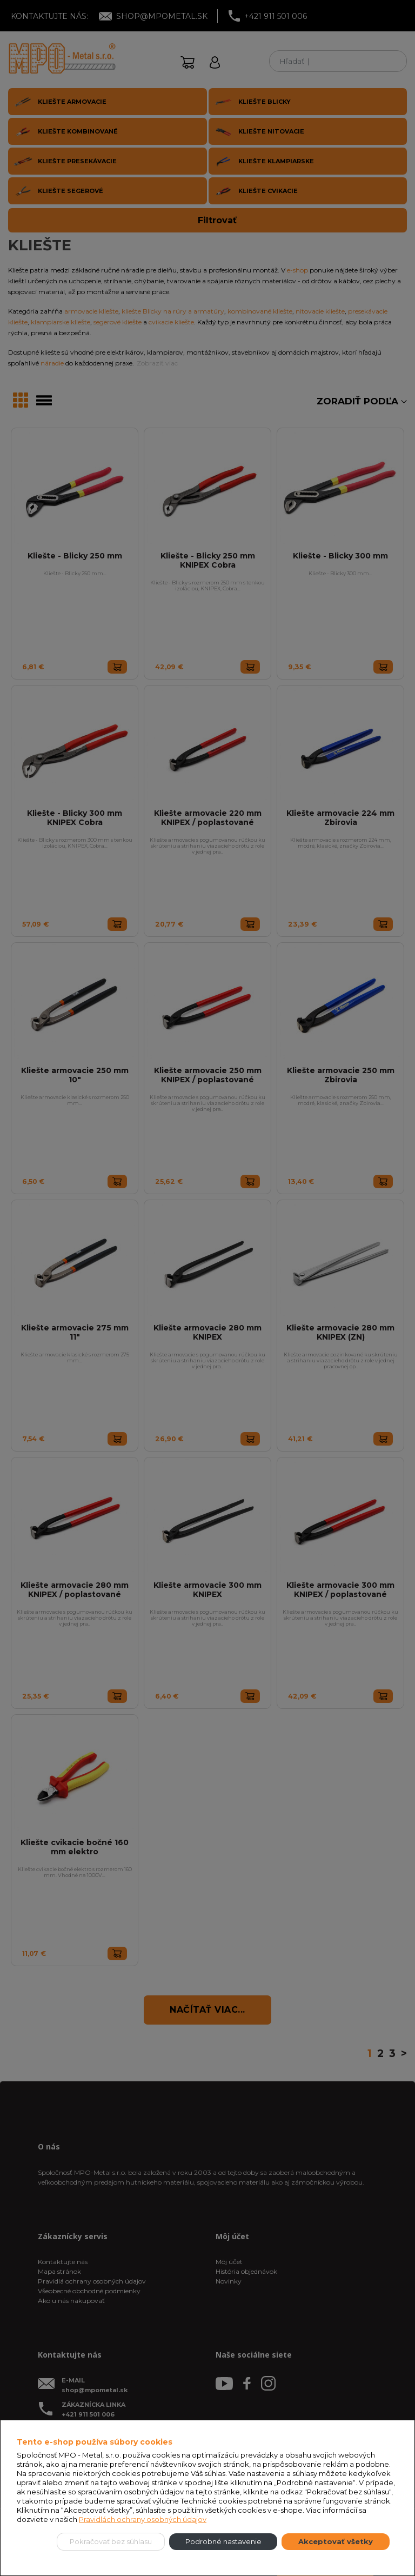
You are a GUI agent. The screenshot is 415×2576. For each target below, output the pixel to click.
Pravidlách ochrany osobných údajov (142, 2519)
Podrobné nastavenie (223, 2541)
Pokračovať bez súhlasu (111, 2541)
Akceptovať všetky (335, 2541)
